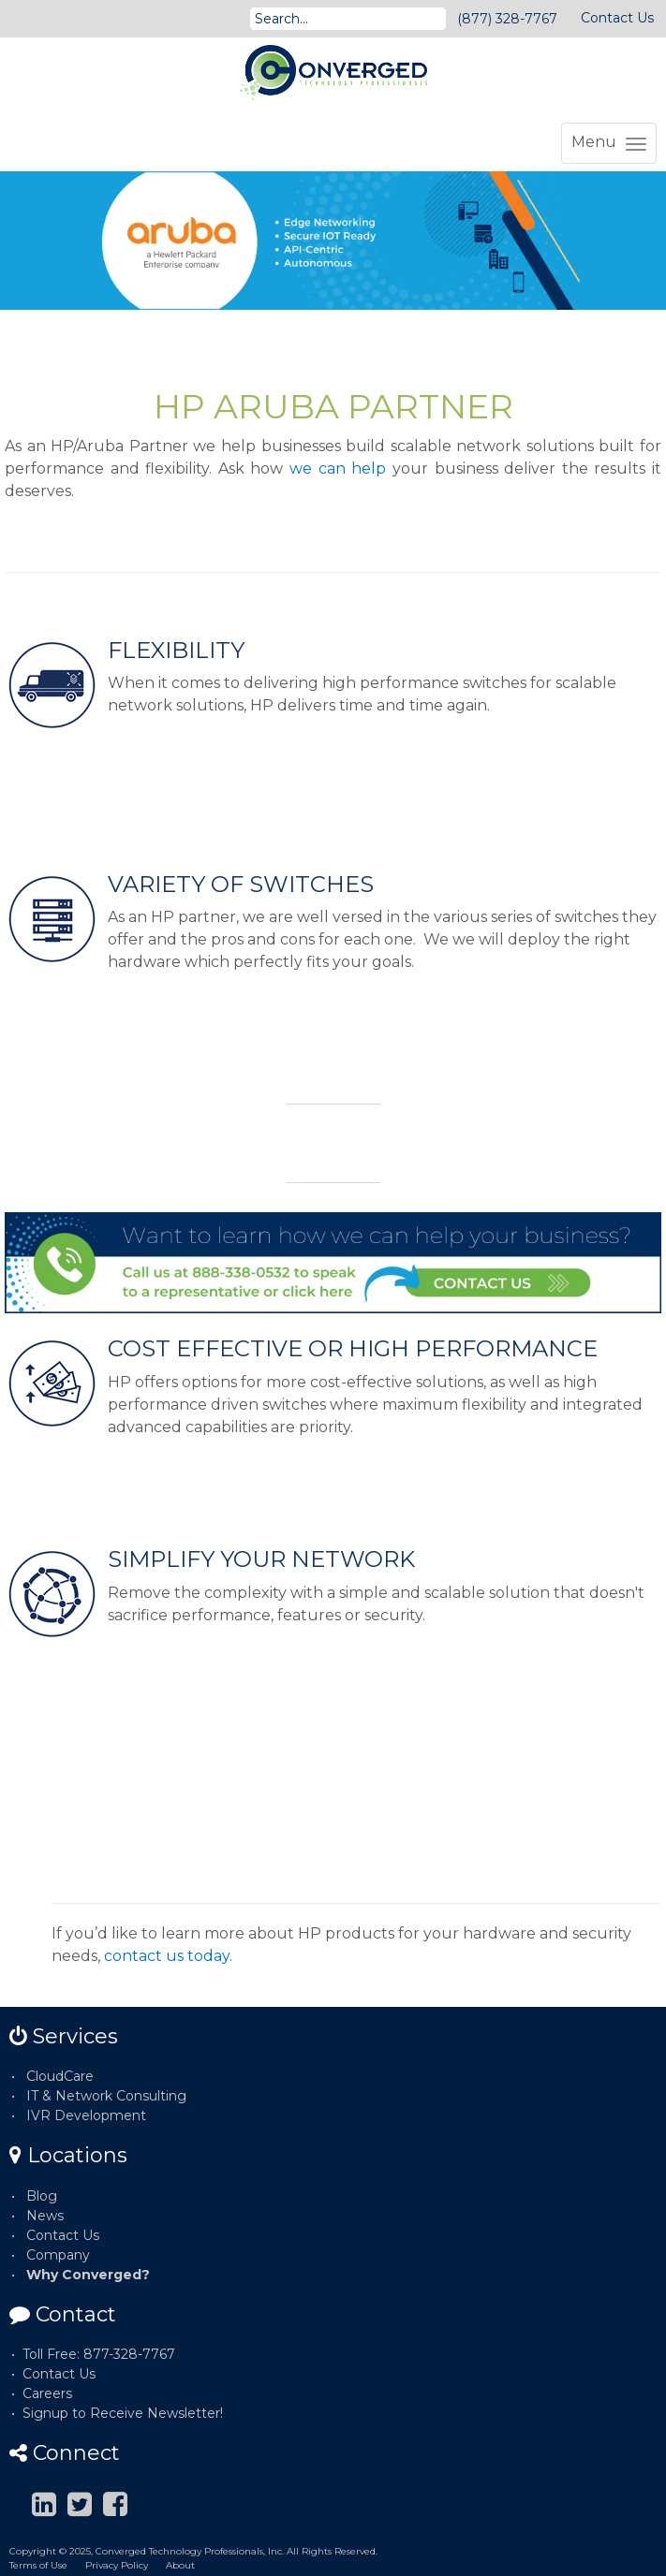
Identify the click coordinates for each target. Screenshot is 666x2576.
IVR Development (86, 2115)
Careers (47, 2393)
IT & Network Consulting (106, 2095)
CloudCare (60, 2076)
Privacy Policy (116, 2565)
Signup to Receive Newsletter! (122, 2413)
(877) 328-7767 (507, 18)
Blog (41, 2196)
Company (58, 2255)
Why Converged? (88, 2274)
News (45, 2215)
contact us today (166, 1956)
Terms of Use (38, 2565)
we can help (337, 468)
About (180, 2565)
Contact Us (617, 17)
